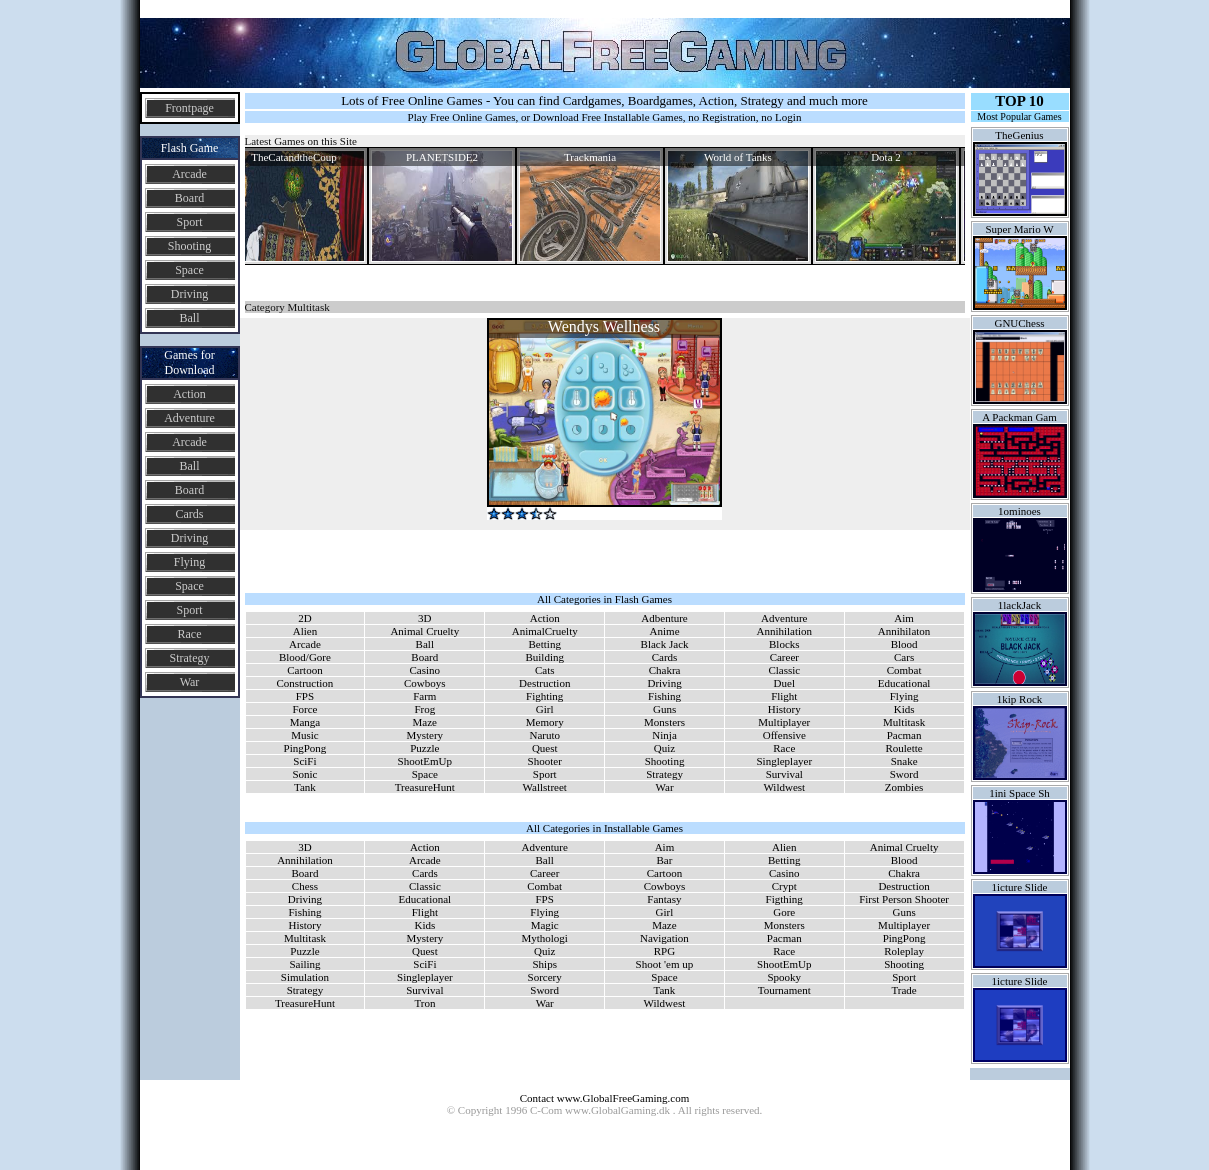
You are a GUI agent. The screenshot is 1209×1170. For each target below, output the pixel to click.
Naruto (544, 735)
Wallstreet (545, 787)
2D (304, 618)
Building (544, 657)
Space (189, 270)
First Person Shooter (904, 899)
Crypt (784, 886)
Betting (545, 644)
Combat (904, 670)
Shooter (545, 761)
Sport (189, 222)
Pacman (904, 735)
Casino (425, 670)
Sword (904, 774)
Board (189, 198)
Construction (305, 683)
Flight (784, 696)
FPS (305, 696)
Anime (665, 631)
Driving (189, 294)
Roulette (903, 748)
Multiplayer (784, 722)
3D (424, 618)
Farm (424, 696)
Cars (904, 657)
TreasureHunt (425, 787)
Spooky (784, 977)
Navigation (664, 938)
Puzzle (424, 748)
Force (304, 709)
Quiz (664, 748)
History (784, 709)
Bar (664, 860)
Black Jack (665, 644)
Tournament (784, 990)
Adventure (189, 418)
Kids (904, 709)
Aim (904, 618)
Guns (664, 709)
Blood (904, 644)
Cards (190, 514)
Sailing (304, 964)
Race (190, 634)
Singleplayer (784, 761)
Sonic (304, 774)
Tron (424, 1003)
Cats (545, 670)
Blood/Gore (305, 657)
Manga (305, 722)
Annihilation (784, 631)
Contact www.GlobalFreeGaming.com (604, 1098)
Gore (784, 912)
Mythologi (544, 938)
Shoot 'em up (665, 964)
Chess (305, 886)
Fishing (664, 696)
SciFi (304, 761)
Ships (544, 964)
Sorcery (545, 977)
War (190, 682)
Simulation (305, 977)
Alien (305, 631)
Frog (424, 709)
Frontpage (189, 108)
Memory (545, 722)
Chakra (665, 670)
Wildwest (784, 787)
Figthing (784, 899)
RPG (664, 951)
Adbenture (664, 618)
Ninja (664, 735)
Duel (784, 683)
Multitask (904, 722)
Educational (904, 683)
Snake (904, 761)
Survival (784, 774)
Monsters (664, 722)
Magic (545, 925)
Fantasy (664, 899)
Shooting (189, 246)
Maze (425, 722)
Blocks (784, 644)
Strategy (190, 658)
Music (305, 735)
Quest (545, 748)
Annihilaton (904, 631)
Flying (189, 562)
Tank (305, 787)
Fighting (544, 696)
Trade (903, 990)
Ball (190, 318)
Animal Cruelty (424, 631)
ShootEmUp (425, 761)
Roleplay (904, 951)
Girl (545, 709)
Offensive (784, 735)
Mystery (424, 735)
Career (784, 657)
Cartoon (304, 670)
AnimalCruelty (545, 631)
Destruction (544, 683)
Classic (784, 670)
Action (189, 394)
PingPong (305, 748)
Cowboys (425, 683)
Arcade (189, 174)
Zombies (904, 787)
